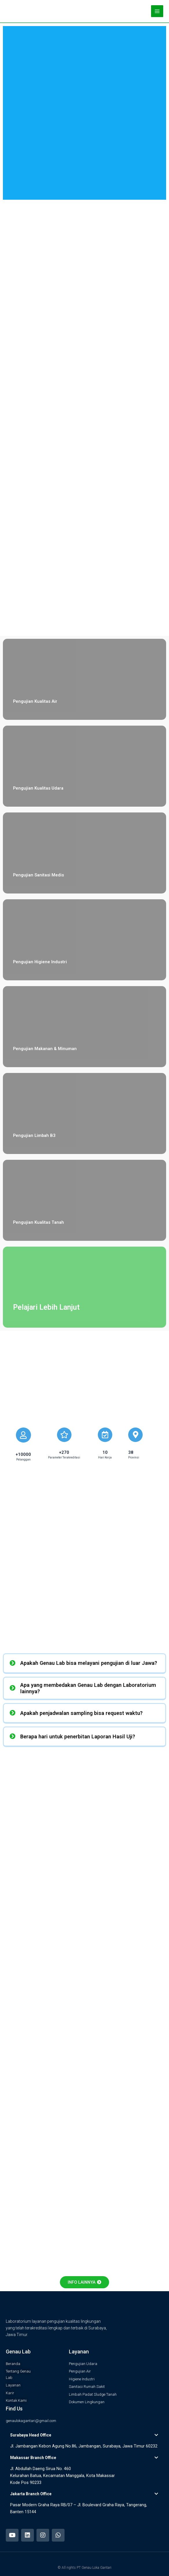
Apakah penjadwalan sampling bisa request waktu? (81, 1713)
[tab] (84, 1663)
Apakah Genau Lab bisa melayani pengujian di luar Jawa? (88, 1663)
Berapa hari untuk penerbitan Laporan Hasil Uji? (77, 1736)
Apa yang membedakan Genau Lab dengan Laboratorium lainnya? (88, 1688)
